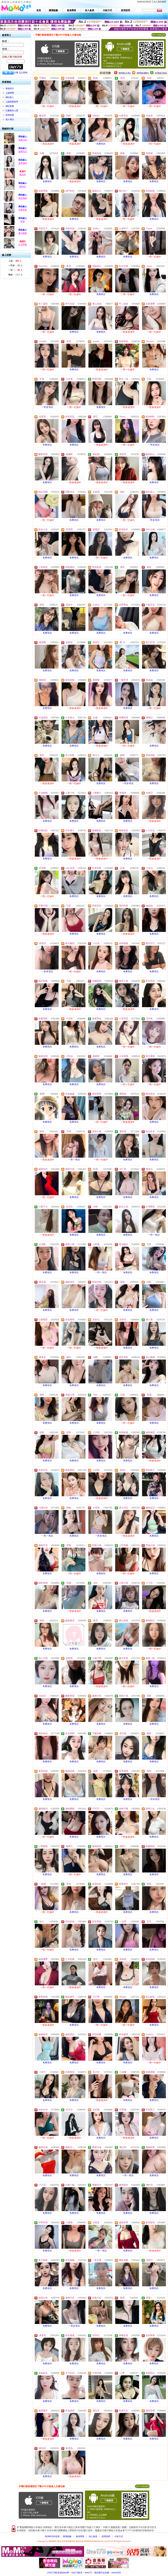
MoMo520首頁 (144, 2)
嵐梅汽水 (22, 151)
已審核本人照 (11, 110)
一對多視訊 (47, 407)
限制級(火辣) (125, 73)
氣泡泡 (22, 174)
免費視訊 (101, 144)
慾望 (22, 221)
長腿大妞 (22, 140)
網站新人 (9, 97)
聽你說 (22, 186)
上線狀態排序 (11, 102)
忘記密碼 (23, 72)
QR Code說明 (158, 35)
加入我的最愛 (159, 2)
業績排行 (9, 88)
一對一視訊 (74, 1159)
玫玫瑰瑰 (22, 198)
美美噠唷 (22, 163)
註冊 (16, 72)
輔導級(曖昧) (143, 73)
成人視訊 (9, 119)
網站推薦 (9, 106)
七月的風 (22, 244)
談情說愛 (9, 115)
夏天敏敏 (22, 233)
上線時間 (9, 93)
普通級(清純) (161, 73)
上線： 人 (15, 261)
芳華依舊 (22, 210)
